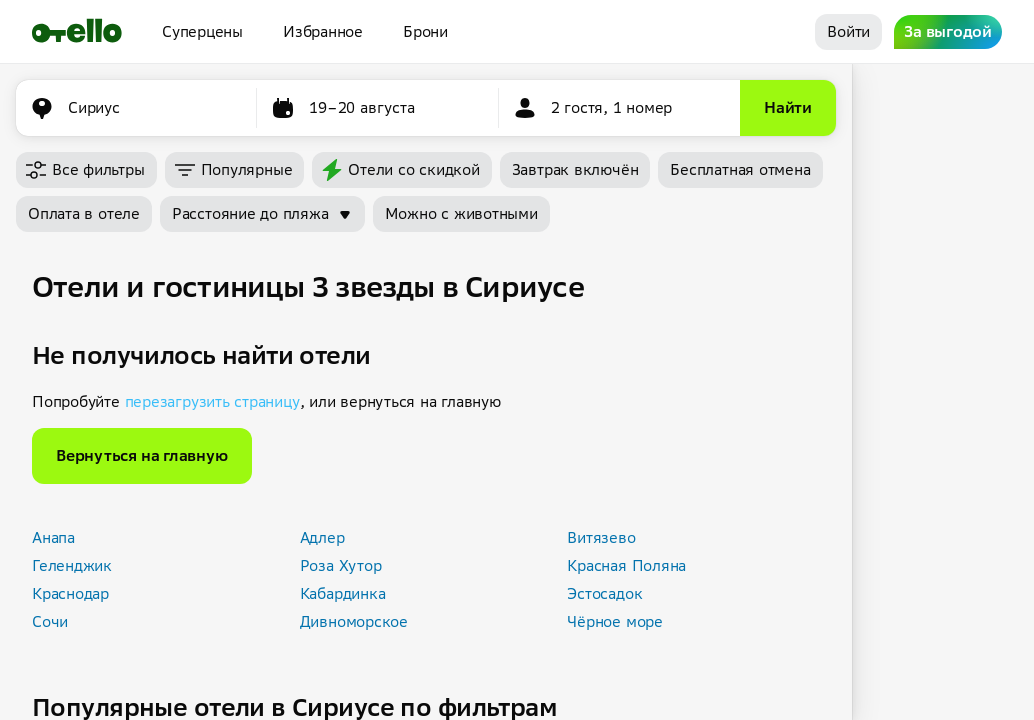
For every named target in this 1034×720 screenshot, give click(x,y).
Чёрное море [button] (615, 621)
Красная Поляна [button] (626, 565)
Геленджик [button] (72, 565)
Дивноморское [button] (354, 621)
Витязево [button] (601, 537)
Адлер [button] (322, 537)
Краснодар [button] (70, 593)
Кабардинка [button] (343, 593)
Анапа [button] (53, 537)
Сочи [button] (50, 621)
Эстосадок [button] (604, 593)
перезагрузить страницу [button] (212, 401)
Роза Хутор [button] (341, 565)
